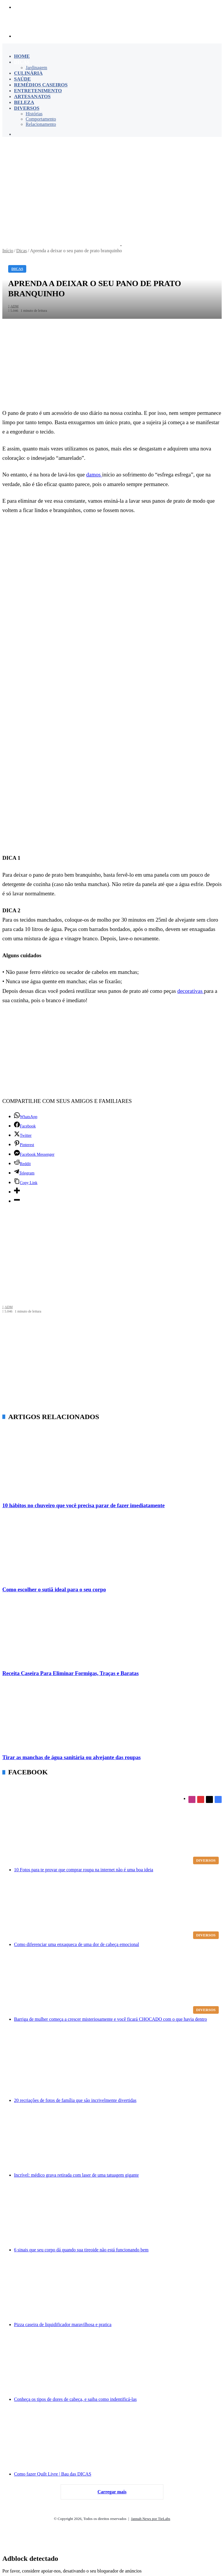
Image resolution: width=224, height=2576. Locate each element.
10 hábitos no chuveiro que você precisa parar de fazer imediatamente (83, 1505)
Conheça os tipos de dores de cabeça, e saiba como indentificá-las (75, 2399)
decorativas (190, 991)
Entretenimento (38, 90)
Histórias (34, 113)
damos (94, 474)
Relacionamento (41, 124)
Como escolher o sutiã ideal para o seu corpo (54, 1589)
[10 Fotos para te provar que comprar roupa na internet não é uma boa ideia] (118, 1831)
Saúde (22, 79)
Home (22, 56)
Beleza (24, 102)
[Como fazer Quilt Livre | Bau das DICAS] (118, 2439)
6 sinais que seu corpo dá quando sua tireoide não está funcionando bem (81, 2249)
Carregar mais (111, 2491)
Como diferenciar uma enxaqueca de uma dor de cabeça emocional (76, 1944)
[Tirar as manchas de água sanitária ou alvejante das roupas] (112, 1716)
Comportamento (41, 118)
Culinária (28, 73)
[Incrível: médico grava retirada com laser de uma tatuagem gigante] (118, 2140)
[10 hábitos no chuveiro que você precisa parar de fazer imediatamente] (112, 1465)
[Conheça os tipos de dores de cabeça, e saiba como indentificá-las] (118, 2365)
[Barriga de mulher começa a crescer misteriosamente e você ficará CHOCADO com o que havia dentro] (118, 1984)
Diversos (26, 108)
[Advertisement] (112, 183)
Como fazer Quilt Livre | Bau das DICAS (52, 2473)
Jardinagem (36, 67)
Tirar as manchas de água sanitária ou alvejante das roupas (71, 1757)
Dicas (21, 62)
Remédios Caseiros (41, 85)
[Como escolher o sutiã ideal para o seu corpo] (112, 1549)
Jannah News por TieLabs (150, 2518)
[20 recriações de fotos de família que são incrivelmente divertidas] (118, 2066)
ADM (8, 1307)
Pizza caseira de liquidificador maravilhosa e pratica (62, 2324)
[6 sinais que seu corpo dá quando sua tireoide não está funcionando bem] (118, 2215)
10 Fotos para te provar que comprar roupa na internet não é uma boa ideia (83, 1869)
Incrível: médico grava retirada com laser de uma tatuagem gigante (76, 2175)
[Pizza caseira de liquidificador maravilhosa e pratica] (118, 2290)
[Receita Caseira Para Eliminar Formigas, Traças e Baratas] (112, 1632)
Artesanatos (32, 96)
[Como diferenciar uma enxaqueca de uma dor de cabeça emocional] (118, 1910)
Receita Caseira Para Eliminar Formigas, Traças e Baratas (70, 1673)
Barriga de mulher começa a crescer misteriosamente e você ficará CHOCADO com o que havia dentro (110, 2019)
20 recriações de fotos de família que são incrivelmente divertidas (75, 2100)
